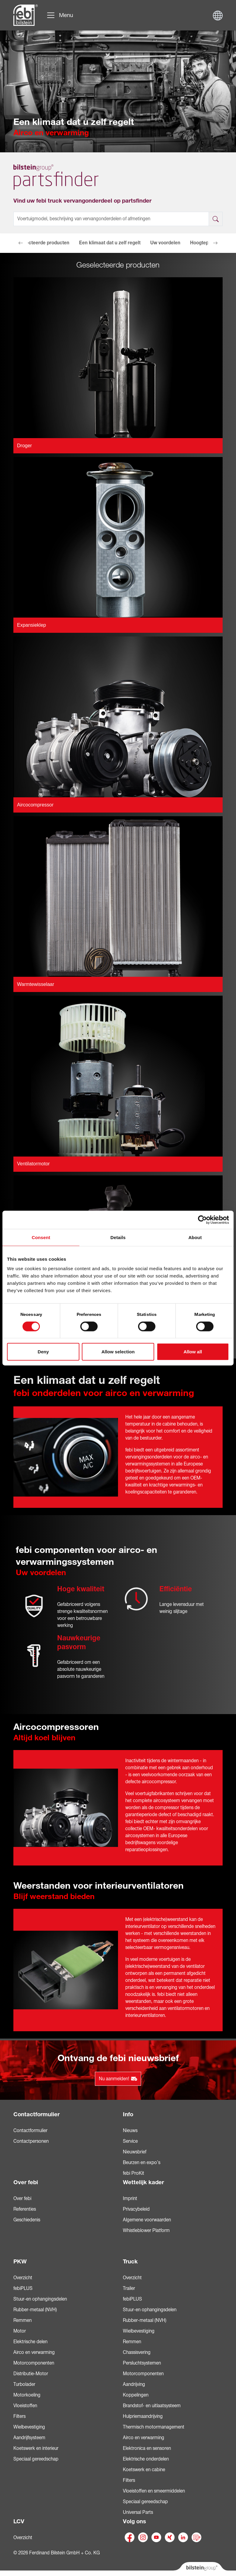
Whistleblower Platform (146, 2230)
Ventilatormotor (33, 1163)
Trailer (129, 2288)
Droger (24, 445)
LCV (18, 2521)
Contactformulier (36, 2114)
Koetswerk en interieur (35, 2448)
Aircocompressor (35, 804)
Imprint (130, 2198)
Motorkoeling (26, 2395)
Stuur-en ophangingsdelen (40, 2299)
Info (128, 2114)
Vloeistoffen (25, 2405)
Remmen (22, 2320)
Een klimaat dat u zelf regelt (110, 242)
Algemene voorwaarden (147, 2219)
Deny (43, 1351)
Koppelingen (135, 2395)
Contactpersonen (31, 2141)
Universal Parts (138, 2512)
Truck (130, 2262)
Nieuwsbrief (134, 2151)
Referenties (24, 2209)
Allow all (192, 1351)
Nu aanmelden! (118, 2079)
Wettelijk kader (143, 2182)
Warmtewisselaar (35, 984)
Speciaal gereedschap (35, 2459)
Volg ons (134, 2521)
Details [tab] (118, 1237)
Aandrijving (134, 2384)
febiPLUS (23, 2288)
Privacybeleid (136, 2209)
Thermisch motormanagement (153, 2427)
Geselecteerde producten (41, 242)
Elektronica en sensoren (147, 2448)
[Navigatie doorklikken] (60, 15)
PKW (20, 2262)
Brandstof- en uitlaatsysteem (152, 2405)
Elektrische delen (30, 2341)
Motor (19, 2331)
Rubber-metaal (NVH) (35, 2309)
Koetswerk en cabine (144, 2469)
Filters (19, 2416)
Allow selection (117, 1351)
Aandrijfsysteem (29, 2437)
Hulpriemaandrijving (143, 2416)
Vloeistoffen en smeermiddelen (154, 2491)
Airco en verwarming (34, 2352)
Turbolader (24, 2384)
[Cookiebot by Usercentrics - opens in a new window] (202, 1219)
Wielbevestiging (29, 2427)
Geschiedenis (26, 2219)
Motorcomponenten (33, 2363)
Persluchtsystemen (142, 2363)
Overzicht (22, 2277)
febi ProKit (133, 2173)
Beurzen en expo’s (141, 2162)
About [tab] (195, 1237)
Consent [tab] (41, 1237)
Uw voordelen (165, 242)
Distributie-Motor (30, 2373)
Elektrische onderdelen (146, 2459)
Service (130, 2141)
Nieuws (130, 2130)
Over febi (25, 2182)
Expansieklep (31, 625)
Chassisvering (137, 2352)
